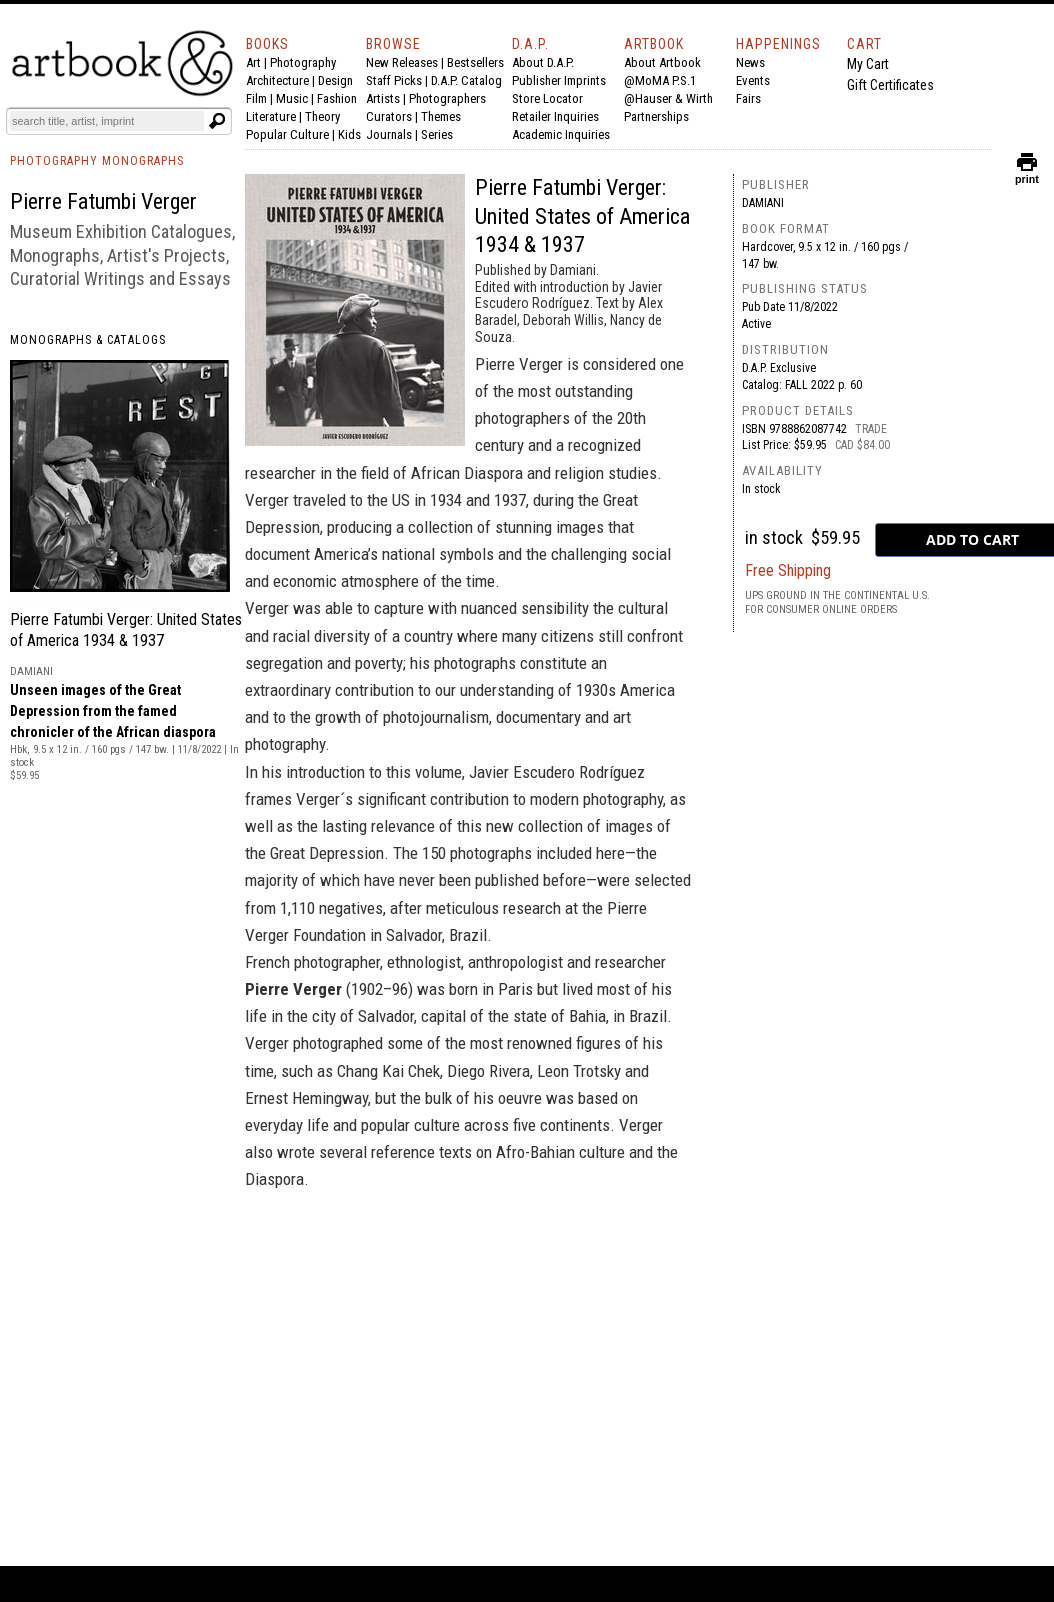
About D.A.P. (543, 62)
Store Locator (547, 98)
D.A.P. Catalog (466, 80)
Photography (303, 62)
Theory (322, 116)
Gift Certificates (890, 85)
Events (753, 80)
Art (253, 62)
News (750, 62)
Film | (261, 98)
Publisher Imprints (559, 80)
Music (292, 98)
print (1027, 174)
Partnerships (656, 116)
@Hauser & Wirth (668, 98)
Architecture (277, 80)
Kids (349, 134)
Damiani (763, 203)
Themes (441, 116)
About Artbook (662, 62)
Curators (389, 116)
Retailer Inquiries (555, 116)
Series (437, 134)
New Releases (402, 62)
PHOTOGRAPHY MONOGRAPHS (97, 161)
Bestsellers (475, 62)
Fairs (748, 98)
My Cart (868, 64)
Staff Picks (394, 80)
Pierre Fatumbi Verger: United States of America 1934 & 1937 (582, 216)
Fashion (337, 98)
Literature (271, 116)
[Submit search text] (217, 121)
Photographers (447, 98)
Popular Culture (287, 134)
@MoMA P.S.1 (660, 80)
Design (335, 80)
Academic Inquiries (561, 134)
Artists (383, 98)
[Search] (107, 121)
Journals (389, 134)
